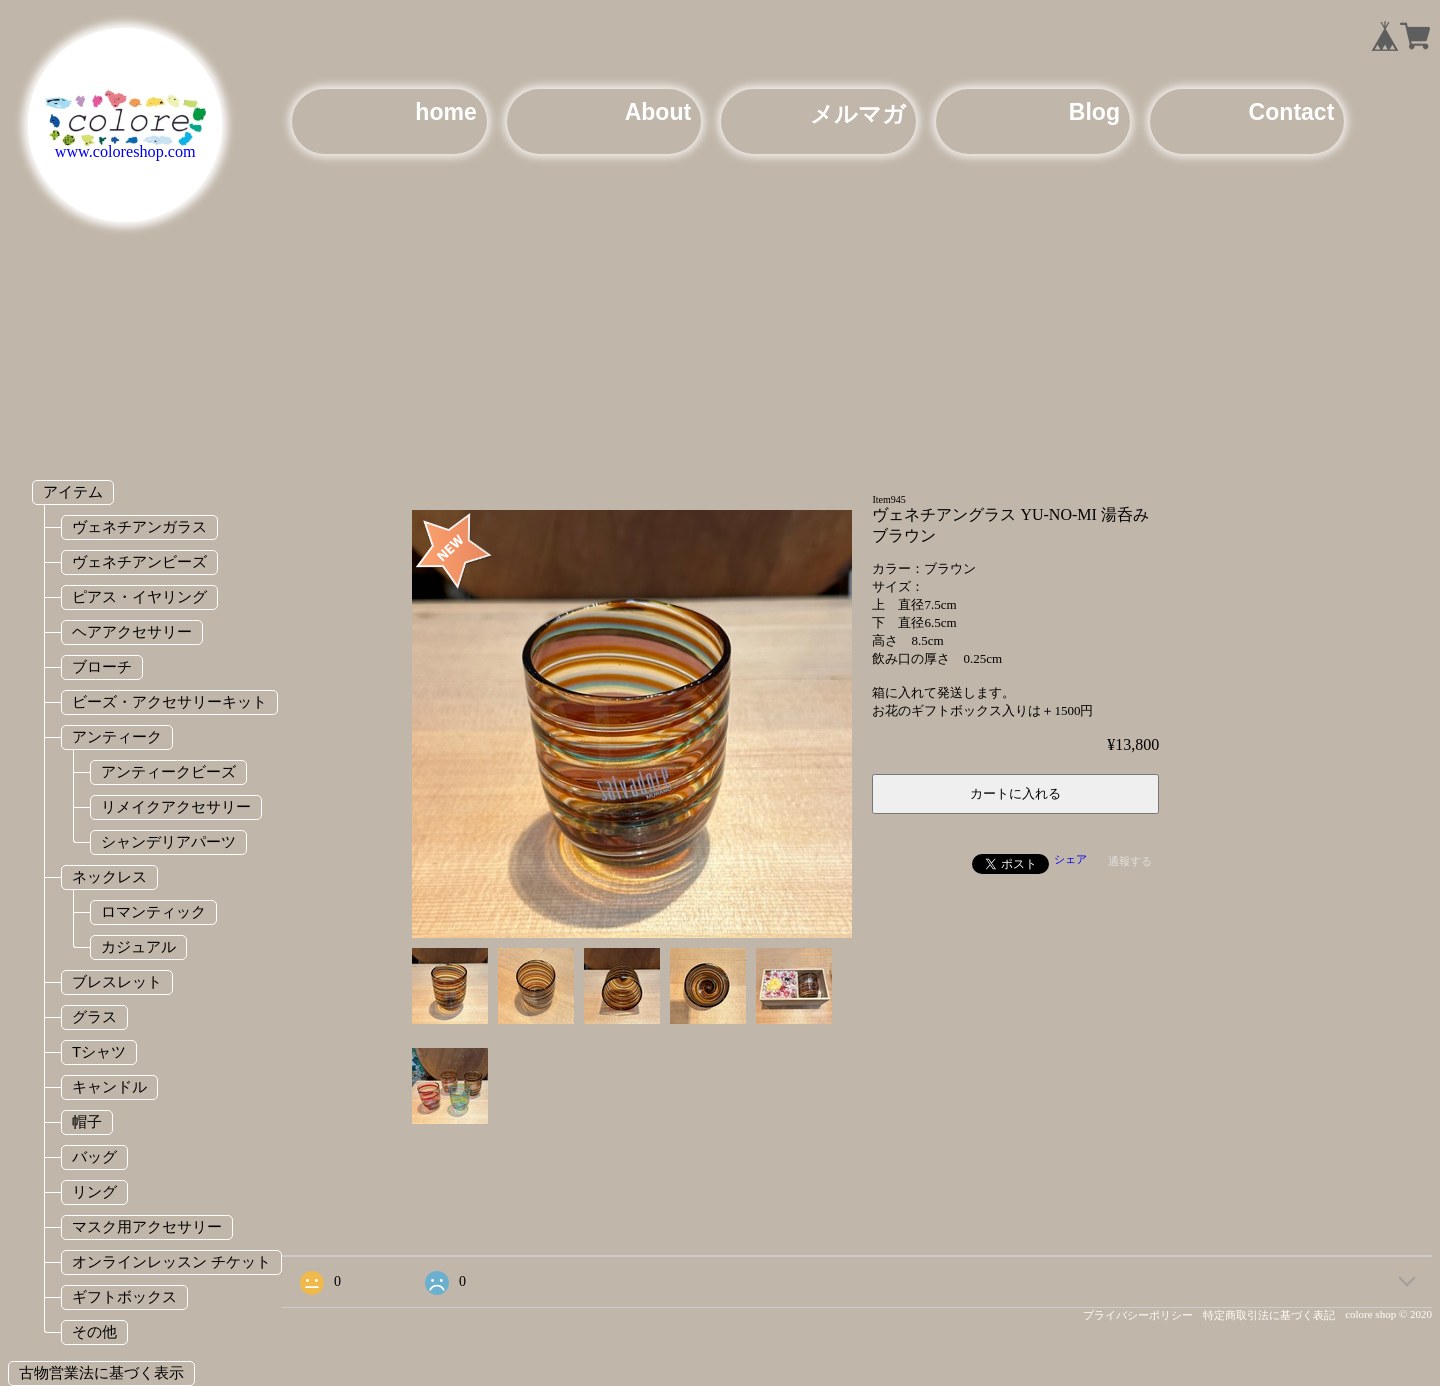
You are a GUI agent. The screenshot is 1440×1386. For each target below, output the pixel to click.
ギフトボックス (124, 1296)
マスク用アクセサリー (147, 1226)
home (445, 112)
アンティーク (117, 736)
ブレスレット (117, 981)
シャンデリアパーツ (168, 841)
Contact (1292, 112)
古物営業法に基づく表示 (101, 1372)
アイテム (73, 491)
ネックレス (109, 876)
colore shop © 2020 (1388, 1314)
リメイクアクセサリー (176, 806)
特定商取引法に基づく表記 (1269, 1315)
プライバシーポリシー (1138, 1315)
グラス (94, 1016)
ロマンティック (153, 911)
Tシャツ (99, 1051)
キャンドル (109, 1086)
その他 (94, 1331)
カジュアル (138, 946)
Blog (1094, 112)
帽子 (87, 1121)
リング (94, 1191)
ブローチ (102, 666)
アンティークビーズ (168, 771)
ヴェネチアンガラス (139, 526)
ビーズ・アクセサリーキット (169, 701)
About (658, 112)
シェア (1070, 859)
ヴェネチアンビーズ (139, 561)
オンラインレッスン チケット (171, 1261)
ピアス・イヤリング (139, 596)
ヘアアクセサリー (132, 631)
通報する (1130, 861)
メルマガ (858, 114)
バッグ (94, 1156)
